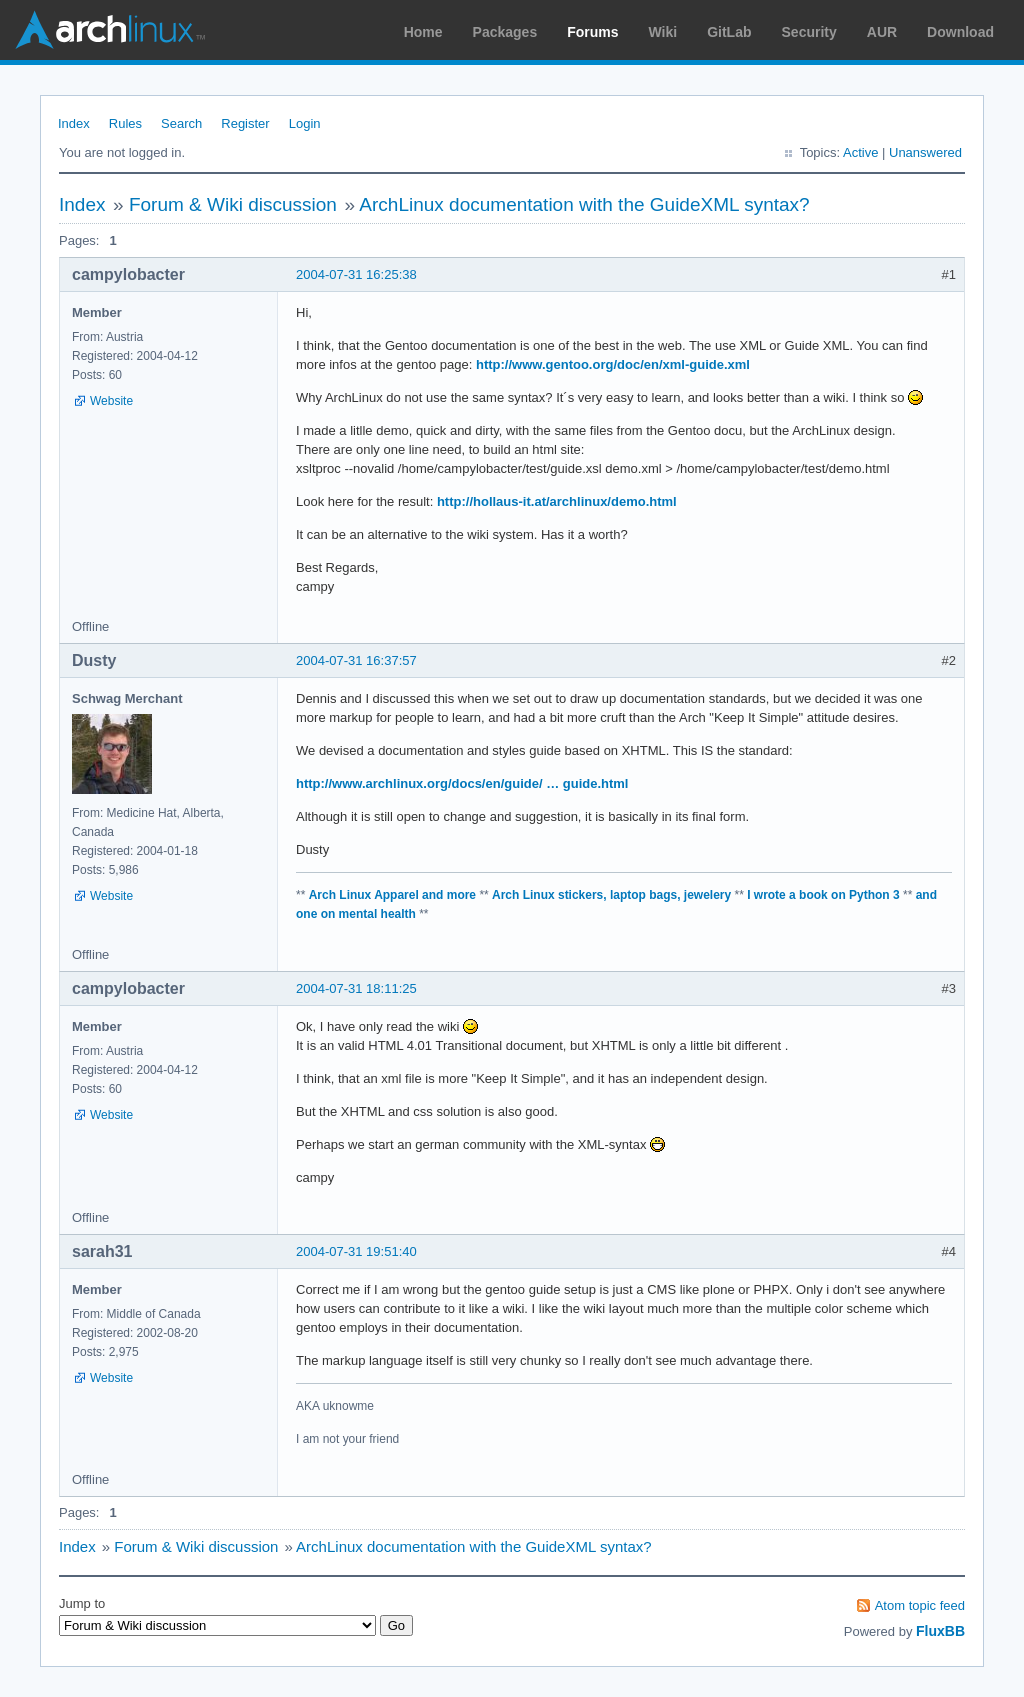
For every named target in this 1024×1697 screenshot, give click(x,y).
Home (423, 32)
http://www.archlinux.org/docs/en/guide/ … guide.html (462, 783)
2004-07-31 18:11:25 (356, 988)
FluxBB (940, 1631)
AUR (882, 32)
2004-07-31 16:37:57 (356, 660)
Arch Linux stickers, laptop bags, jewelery (611, 895)
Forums (592, 32)
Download (960, 32)
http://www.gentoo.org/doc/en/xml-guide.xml (613, 364)
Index (74, 123)
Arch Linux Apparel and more (392, 895)
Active (860, 152)
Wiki (663, 32)
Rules (125, 123)
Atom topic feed (920, 1605)
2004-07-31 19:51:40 (356, 1251)
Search (181, 123)
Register (245, 123)
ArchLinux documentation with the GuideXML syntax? (584, 204)
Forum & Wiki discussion (233, 204)
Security (809, 32)
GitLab (729, 32)
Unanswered (925, 152)
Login (305, 123)
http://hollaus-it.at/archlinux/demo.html (557, 501)
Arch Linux (110, 30)
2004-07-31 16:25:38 (356, 274)
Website (111, 401)
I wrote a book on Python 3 (823, 895)
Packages (505, 32)
